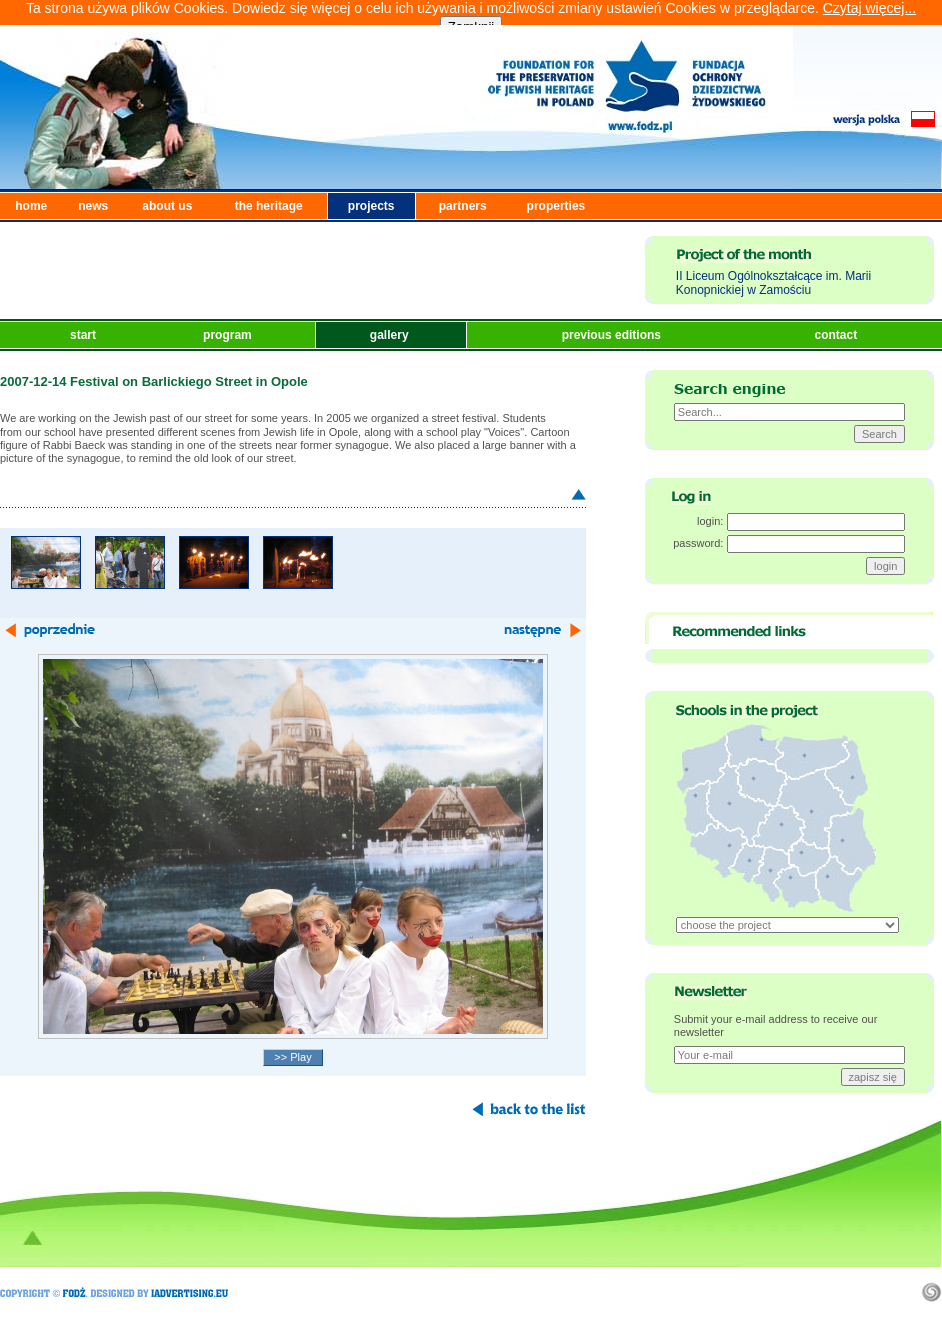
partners (463, 206)
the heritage (269, 206)
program (229, 335)
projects (371, 206)
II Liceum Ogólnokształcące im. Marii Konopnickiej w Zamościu (773, 283)
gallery (391, 335)
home (31, 206)
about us (167, 206)
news (93, 206)
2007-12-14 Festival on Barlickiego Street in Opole (154, 381)
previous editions (613, 335)
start (84, 335)
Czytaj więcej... (869, 8)
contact (837, 335)
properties (556, 206)
